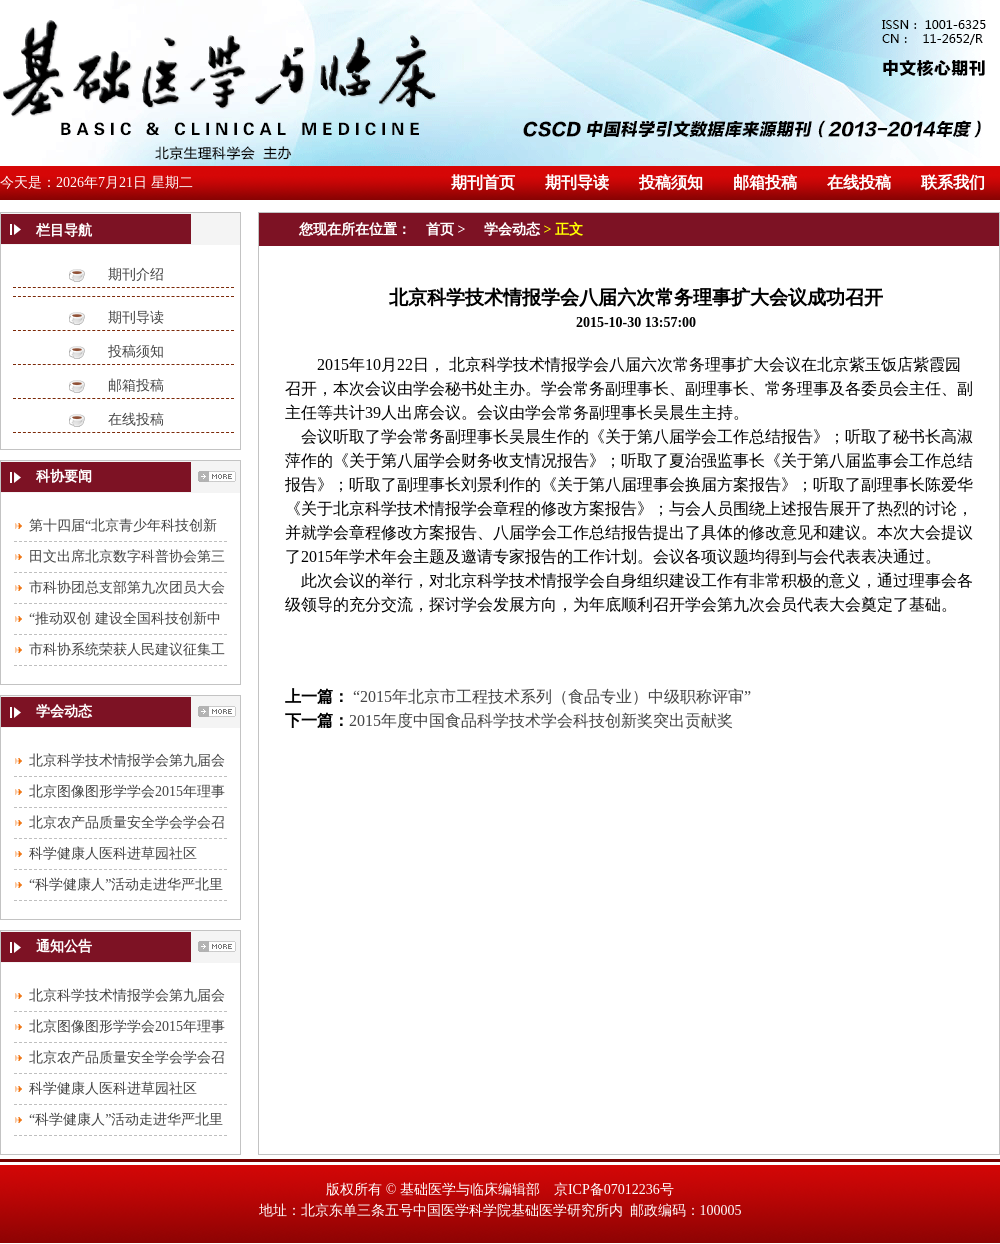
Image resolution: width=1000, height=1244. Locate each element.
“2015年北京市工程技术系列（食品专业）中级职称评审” (550, 696)
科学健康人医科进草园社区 (113, 853)
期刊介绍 (136, 274)
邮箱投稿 (136, 385)
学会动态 (512, 229)
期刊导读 (136, 317)
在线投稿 (136, 419)
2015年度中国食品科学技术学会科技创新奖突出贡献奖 (541, 720)
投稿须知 (136, 351)
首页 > (447, 229)
